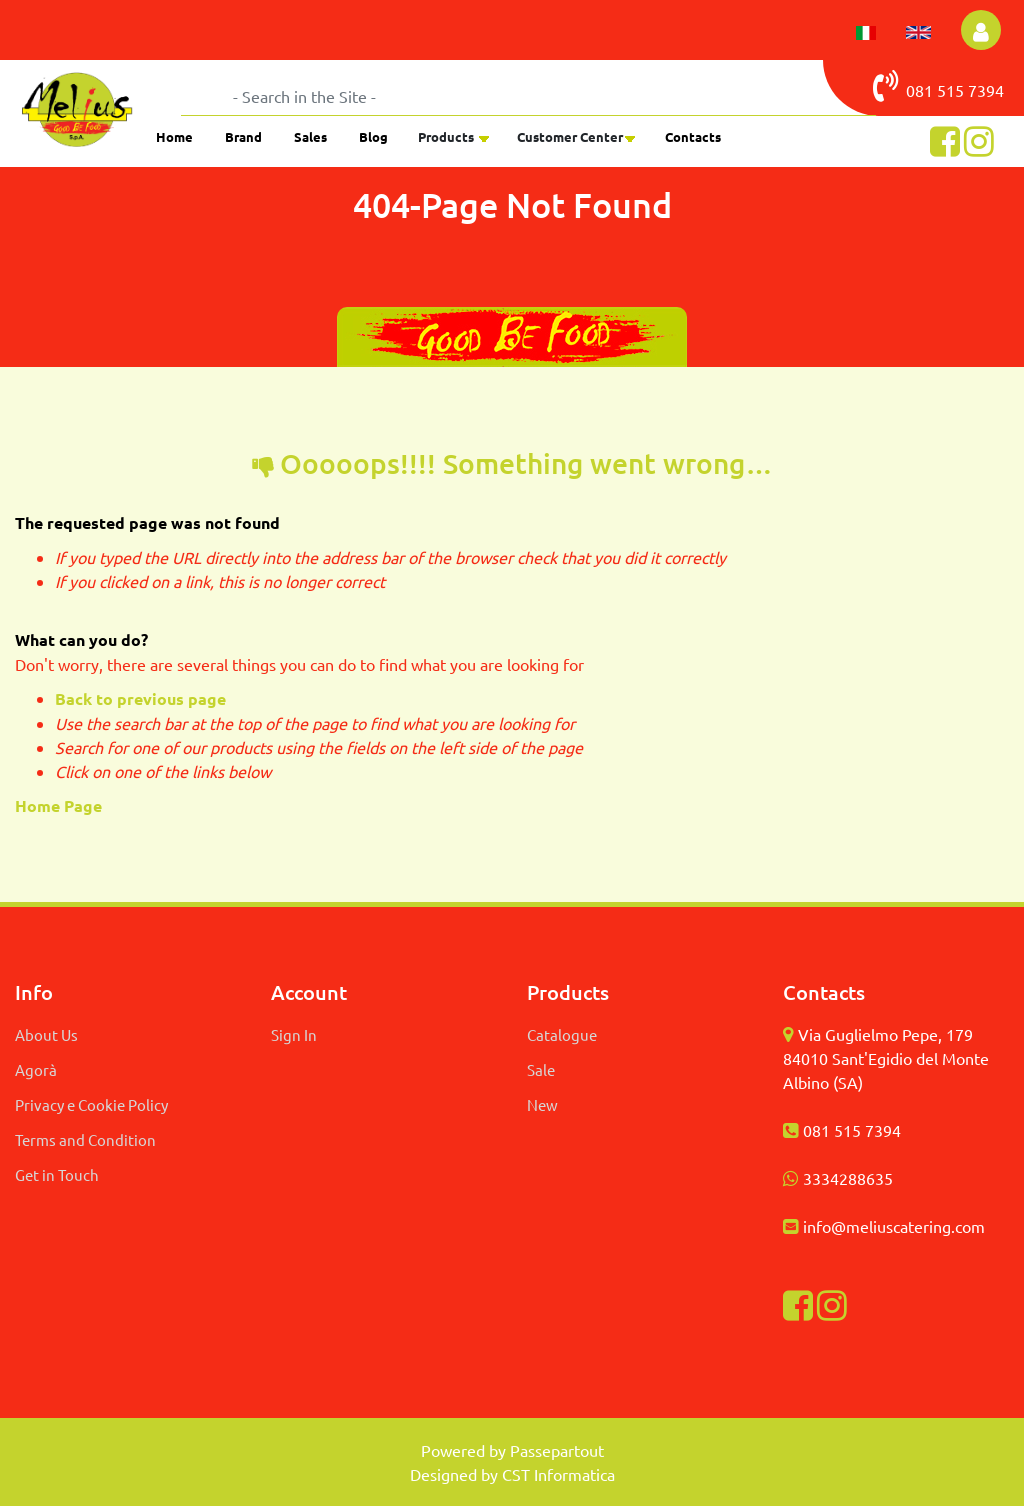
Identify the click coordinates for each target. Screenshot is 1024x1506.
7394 (986, 90)
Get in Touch (57, 1174)
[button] (981, 30)
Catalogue (562, 1034)
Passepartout (557, 1450)
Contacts (693, 136)
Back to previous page (140, 698)
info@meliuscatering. (879, 1226)
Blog (373, 136)
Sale (541, 1069)
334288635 (852, 1178)
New (542, 1104)
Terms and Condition (85, 1139)
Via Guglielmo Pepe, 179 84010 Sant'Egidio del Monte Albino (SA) (886, 1058)
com (970, 1226)
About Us (46, 1034)
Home (174, 136)
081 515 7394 (852, 1130)
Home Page (60, 805)
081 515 (920, 86)
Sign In (294, 1034)
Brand (243, 136)
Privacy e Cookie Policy (91, 1104)
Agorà (36, 1069)
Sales (310, 136)
